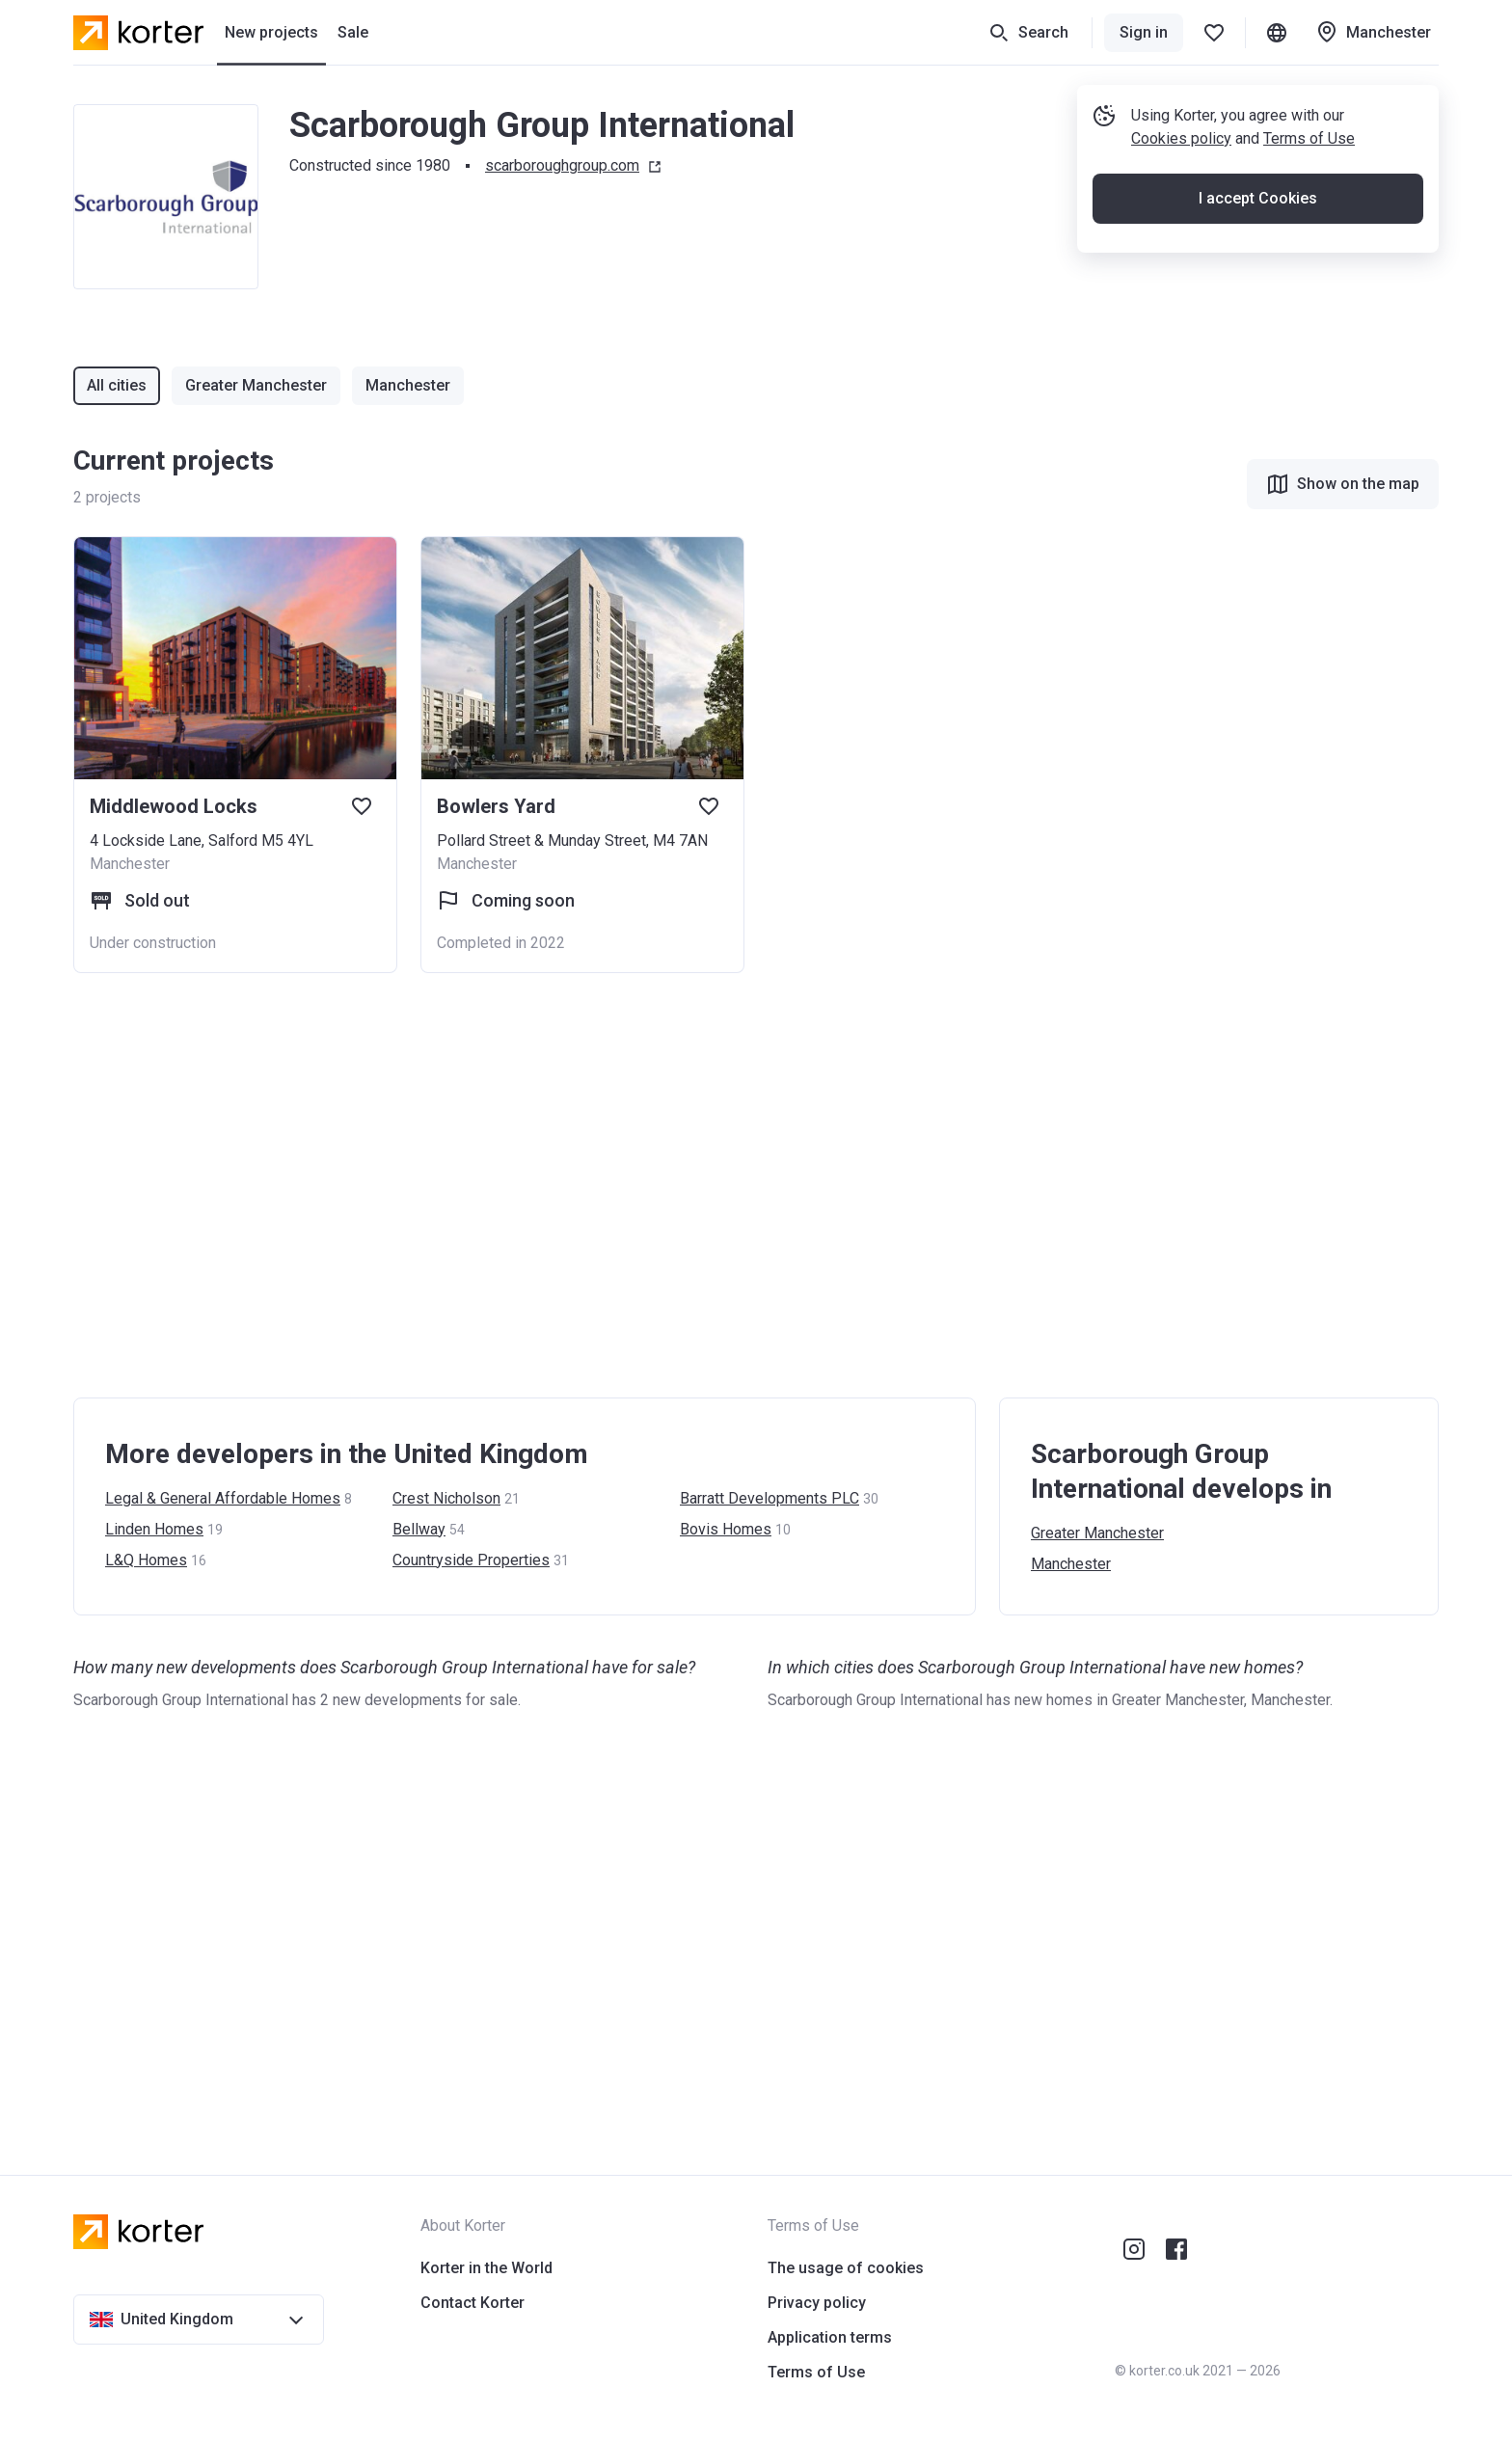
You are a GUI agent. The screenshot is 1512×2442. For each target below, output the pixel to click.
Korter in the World (486, 2268)
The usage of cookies (846, 2268)
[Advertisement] (651, 1185)
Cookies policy (1181, 138)
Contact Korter (472, 2302)
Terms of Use (1309, 138)
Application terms (830, 2337)
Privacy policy (817, 2302)
